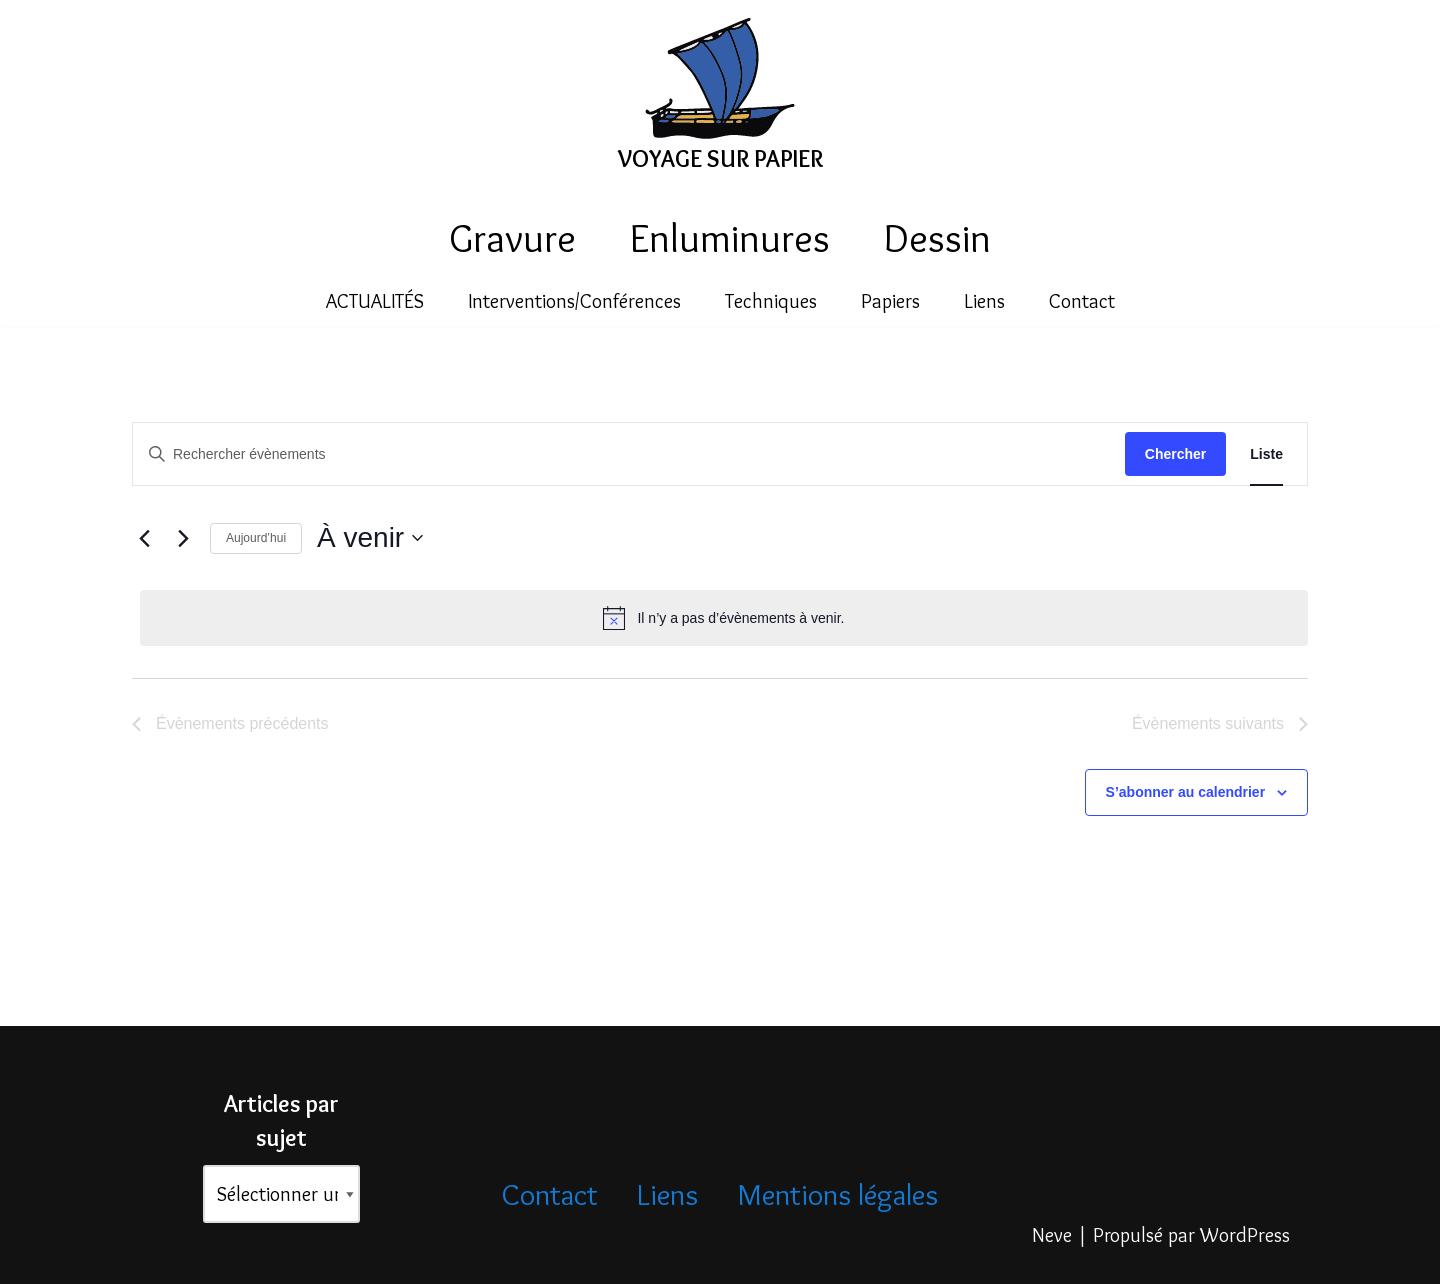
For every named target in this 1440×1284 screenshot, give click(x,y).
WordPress (1245, 1237)
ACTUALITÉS (375, 302)
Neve (1052, 1237)
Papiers (890, 302)
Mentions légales (837, 1194)
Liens (984, 302)
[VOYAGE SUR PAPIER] (720, 99)
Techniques (771, 302)
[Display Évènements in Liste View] (1266, 454)
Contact (1082, 302)
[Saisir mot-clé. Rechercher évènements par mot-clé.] (629, 454)
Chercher (1175, 454)
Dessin (937, 237)
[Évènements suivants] (183, 538)
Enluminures (730, 237)
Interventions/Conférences (574, 302)
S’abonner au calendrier (1186, 792)
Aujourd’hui (256, 538)
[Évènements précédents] (144, 538)
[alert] (724, 618)
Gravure (512, 237)
